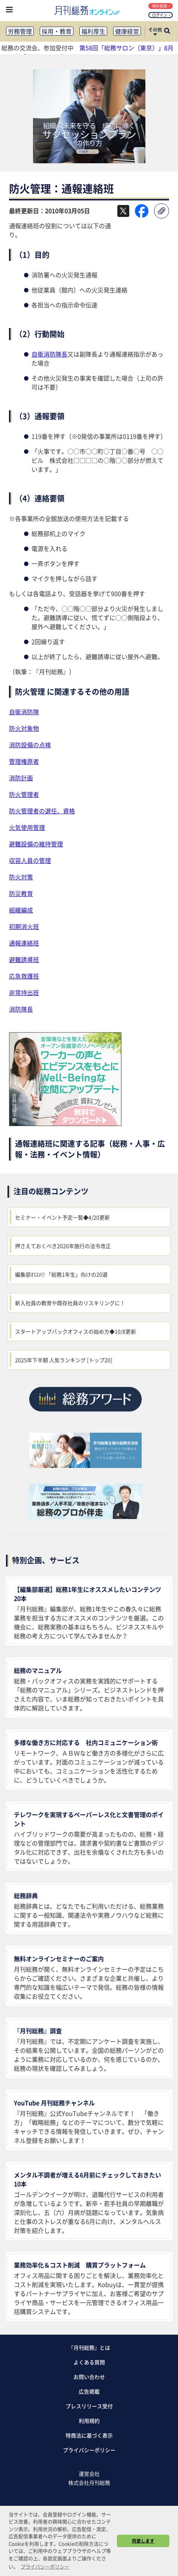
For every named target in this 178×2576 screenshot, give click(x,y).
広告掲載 (89, 2391)
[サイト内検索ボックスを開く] (167, 32)
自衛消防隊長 (49, 353)
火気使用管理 (27, 827)
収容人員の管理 (30, 860)
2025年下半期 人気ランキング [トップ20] (63, 1360)
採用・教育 (57, 31)
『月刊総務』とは (89, 2347)
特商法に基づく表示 (89, 2435)
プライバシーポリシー (89, 2450)
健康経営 (127, 31)
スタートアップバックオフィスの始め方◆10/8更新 (75, 1331)
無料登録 (161, 6)
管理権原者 (24, 761)
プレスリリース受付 (89, 2406)
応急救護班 (24, 975)
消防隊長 (21, 1008)
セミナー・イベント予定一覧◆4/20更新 (62, 1217)
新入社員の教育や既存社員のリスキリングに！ (70, 1303)
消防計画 (21, 777)
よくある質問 (89, 2362)
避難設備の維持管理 (36, 843)
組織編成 (21, 909)
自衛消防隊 (24, 711)
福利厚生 (93, 31)
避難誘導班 (24, 959)
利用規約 (89, 2420)
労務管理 (20, 31)
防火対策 (21, 876)
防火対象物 (24, 728)
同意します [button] (143, 2540)
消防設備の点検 (30, 744)
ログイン (161, 15)
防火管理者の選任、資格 (42, 810)
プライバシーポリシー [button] (45, 2566)
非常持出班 (24, 992)
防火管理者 (24, 794)
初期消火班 (24, 926)
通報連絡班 (24, 942)
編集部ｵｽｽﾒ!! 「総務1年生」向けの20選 (61, 1274)
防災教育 (21, 893)
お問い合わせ (89, 2376)
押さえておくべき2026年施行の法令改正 (63, 1246)
